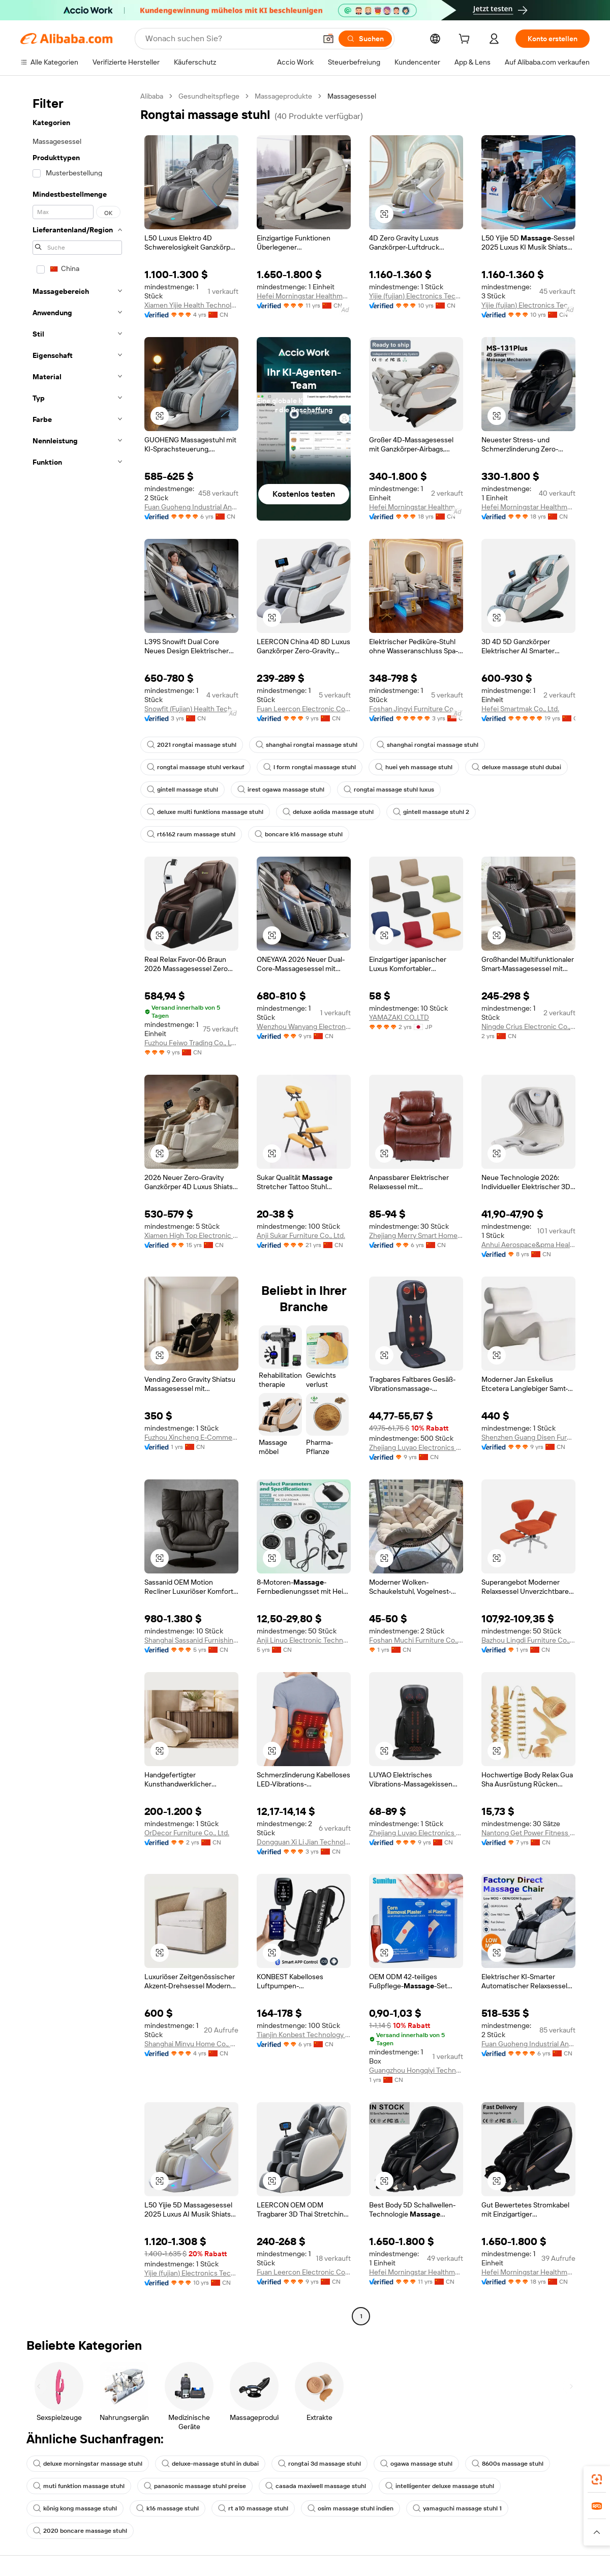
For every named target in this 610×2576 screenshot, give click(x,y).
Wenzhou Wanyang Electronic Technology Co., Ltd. (304, 1026)
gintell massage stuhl (182, 789)
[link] (597, 2479)
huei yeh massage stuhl (413, 767)
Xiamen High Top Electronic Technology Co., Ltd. (191, 1235)
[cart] (466, 40)
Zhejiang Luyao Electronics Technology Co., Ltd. (416, 1447)
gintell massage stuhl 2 (431, 812)
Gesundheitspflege (208, 96)
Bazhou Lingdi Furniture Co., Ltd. (528, 1640)
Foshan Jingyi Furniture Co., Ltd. (416, 709)
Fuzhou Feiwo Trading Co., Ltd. (191, 1043)
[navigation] (77, 1207)
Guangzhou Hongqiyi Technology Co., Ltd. (416, 2070)
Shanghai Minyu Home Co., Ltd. (191, 2044)
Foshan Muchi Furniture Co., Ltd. (416, 1640)
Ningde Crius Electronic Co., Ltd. (528, 1026)
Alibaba (151, 96)
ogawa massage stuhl (416, 2464)
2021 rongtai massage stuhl (191, 745)
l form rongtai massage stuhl (309, 767)
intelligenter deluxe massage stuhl (439, 2486)
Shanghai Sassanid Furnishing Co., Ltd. (191, 1640)
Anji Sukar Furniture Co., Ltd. (301, 1235)
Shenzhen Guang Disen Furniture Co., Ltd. (528, 1437)
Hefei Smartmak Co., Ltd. (520, 709)
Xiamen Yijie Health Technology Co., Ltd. (191, 305)
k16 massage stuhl (167, 2508)
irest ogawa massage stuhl (280, 789)
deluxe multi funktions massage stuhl (205, 812)
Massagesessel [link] (351, 96)
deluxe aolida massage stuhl (328, 812)
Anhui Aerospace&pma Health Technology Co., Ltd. (528, 1244)
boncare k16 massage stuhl (299, 834)
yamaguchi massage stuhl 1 (457, 2508)
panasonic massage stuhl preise (195, 2486)
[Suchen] (365, 39)
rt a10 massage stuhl (253, 2508)
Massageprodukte (283, 96)
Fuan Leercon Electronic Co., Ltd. (304, 709)
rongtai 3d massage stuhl (319, 2464)
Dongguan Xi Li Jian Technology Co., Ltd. (304, 1842)
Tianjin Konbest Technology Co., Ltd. (304, 2035)
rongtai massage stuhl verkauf (195, 767)
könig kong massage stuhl (75, 2508)
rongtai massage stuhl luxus (389, 789)
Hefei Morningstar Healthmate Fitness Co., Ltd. (304, 296)
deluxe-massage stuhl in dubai (210, 2464)
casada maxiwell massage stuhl (315, 2486)
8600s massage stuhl (507, 2464)
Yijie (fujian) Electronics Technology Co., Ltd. (416, 296)
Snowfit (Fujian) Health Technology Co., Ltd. (191, 709)
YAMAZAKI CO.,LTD (399, 1017)
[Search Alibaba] (229, 38)
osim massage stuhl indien (350, 2508)
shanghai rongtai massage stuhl (306, 745)
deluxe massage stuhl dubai (516, 767)
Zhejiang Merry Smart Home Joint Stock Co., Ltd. (416, 1235)
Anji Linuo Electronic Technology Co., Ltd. (304, 1640)
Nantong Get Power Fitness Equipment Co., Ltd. (528, 1833)
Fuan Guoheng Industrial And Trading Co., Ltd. (191, 507)
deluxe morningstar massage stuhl (87, 2464)
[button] (328, 39)
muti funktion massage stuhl (79, 2486)
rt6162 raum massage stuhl (191, 834)
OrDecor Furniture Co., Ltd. (186, 1833)
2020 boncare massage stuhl (80, 2531)
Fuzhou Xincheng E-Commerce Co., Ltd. (191, 1437)
